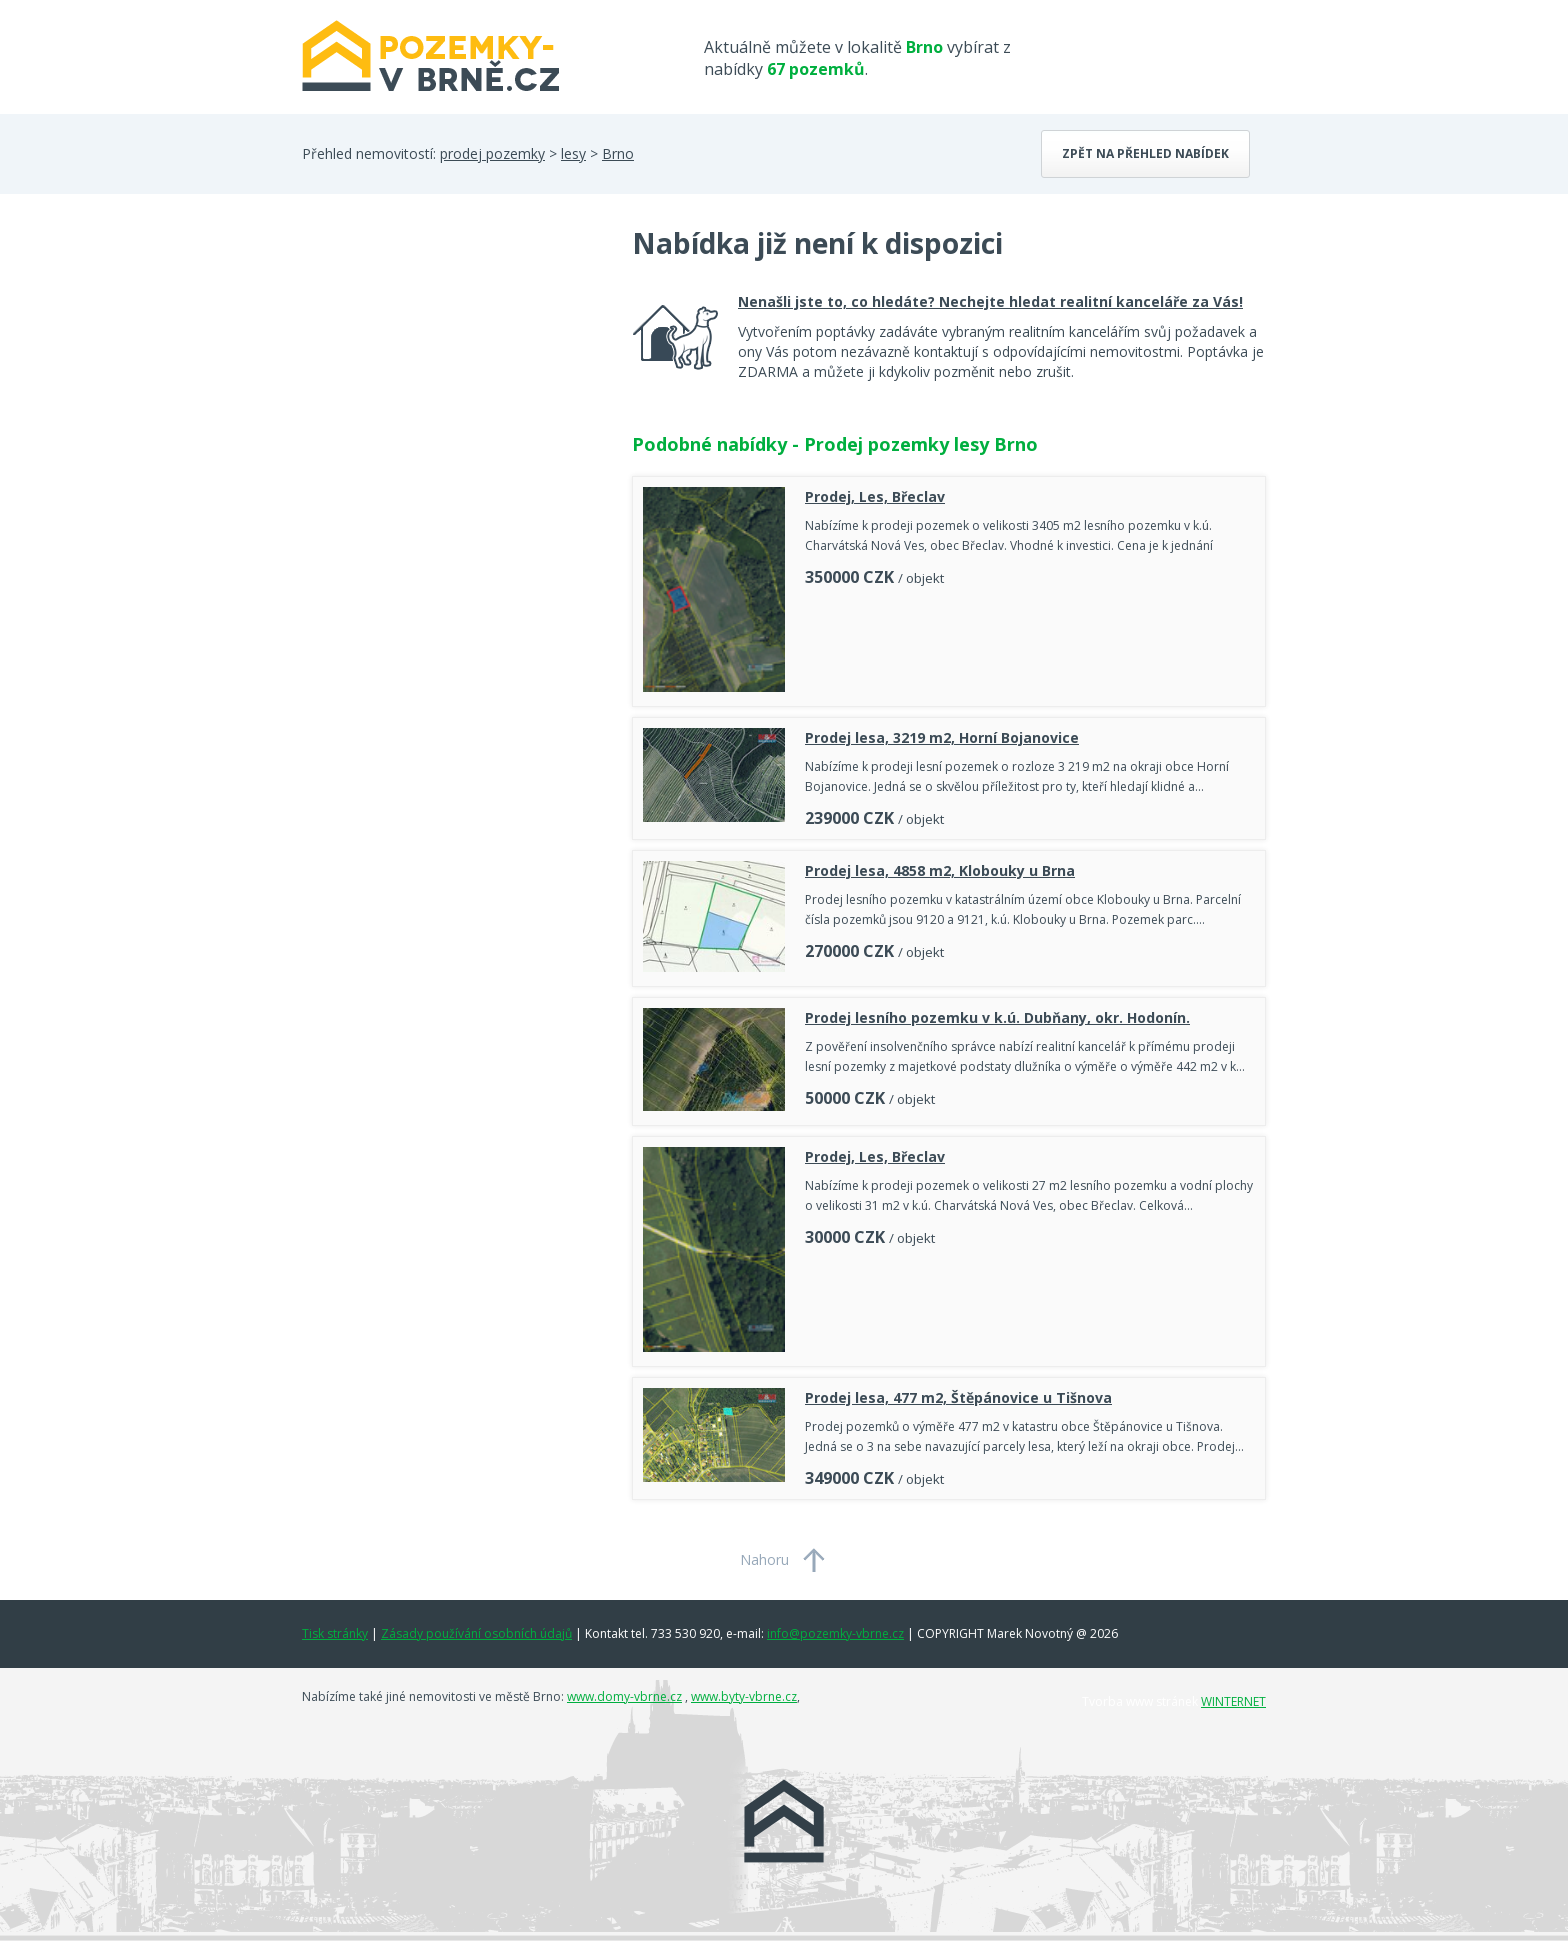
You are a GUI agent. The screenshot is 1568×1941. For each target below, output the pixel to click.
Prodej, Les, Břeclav (875, 496)
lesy (573, 153)
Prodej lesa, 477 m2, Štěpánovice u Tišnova (958, 1397)
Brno (618, 153)
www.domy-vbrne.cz (624, 1696)
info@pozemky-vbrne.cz (835, 1633)
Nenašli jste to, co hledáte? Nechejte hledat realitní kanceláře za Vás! (990, 301)
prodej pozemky (492, 153)
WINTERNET (1233, 1701)
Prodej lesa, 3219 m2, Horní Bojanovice (942, 737)
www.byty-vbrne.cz (744, 1696)
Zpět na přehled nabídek (1145, 153)
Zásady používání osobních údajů (476, 1633)
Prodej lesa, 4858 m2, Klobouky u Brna (940, 870)
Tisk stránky (335, 1633)
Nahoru (764, 1559)
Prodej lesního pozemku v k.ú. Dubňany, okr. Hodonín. (997, 1017)
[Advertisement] (452, 384)
